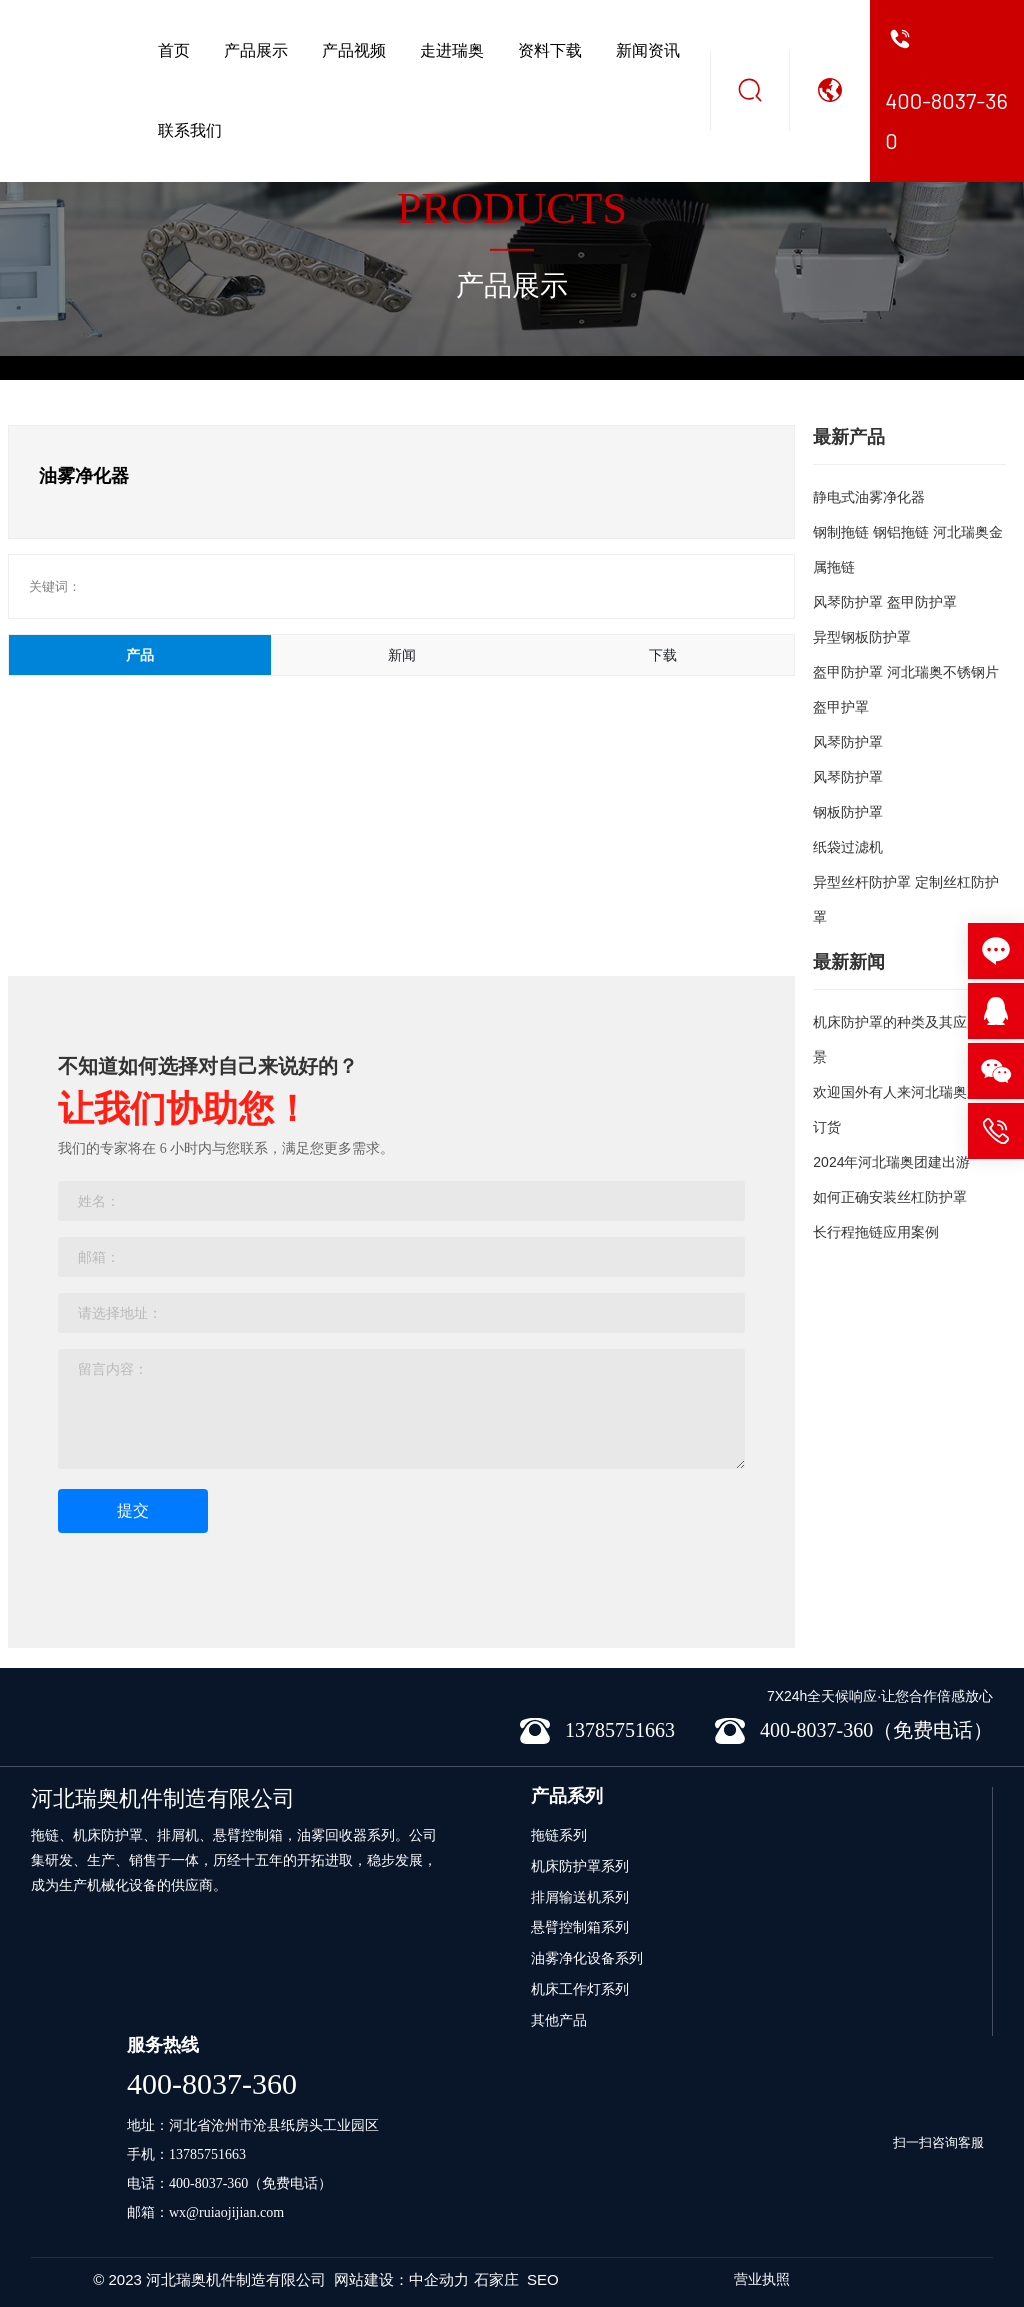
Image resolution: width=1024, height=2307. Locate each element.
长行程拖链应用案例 (876, 1232)
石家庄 (496, 2279)
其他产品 (559, 2020)
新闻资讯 (648, 50)
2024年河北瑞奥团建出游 (891, 1162)
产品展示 (256, 50)
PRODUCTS (512, 208)
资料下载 (550, 50)
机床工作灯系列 (580, 1989)
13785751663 (207, 2154)
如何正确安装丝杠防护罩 (890, 1197)
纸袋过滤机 (848, 847)
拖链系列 (559, 1835)
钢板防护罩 (848, 812)
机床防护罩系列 (580, 1866)
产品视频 (354, 50)
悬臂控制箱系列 (580, 1927)
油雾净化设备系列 (587, 1958)
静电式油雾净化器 (869, 497)
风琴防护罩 (848, 742)
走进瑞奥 (452, 50)
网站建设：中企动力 (401, 2279)
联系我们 (190, 130)
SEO (543, 2279)
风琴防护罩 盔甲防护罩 (885, 602)
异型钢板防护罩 (862, 637)
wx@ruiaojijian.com (226, 2212)
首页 (174, 50)
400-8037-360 (212, 2083)
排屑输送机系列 (580, 1897)
